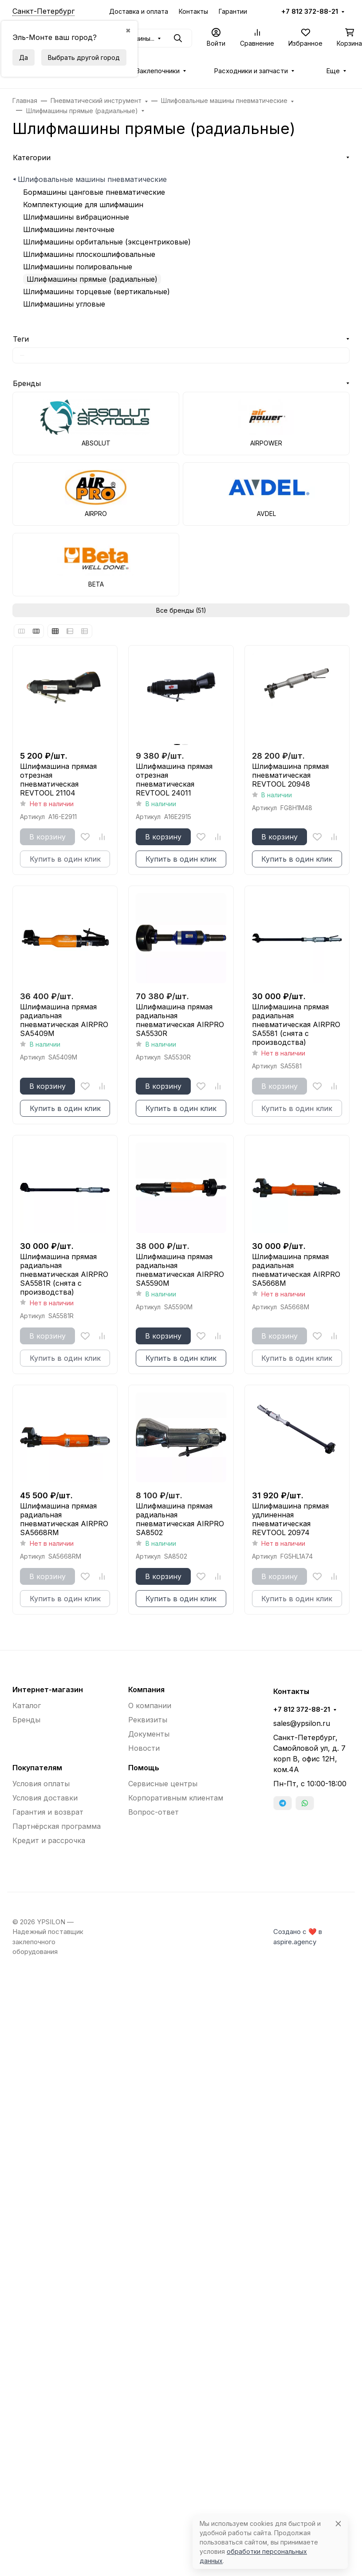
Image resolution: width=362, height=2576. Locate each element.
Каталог (26, 1705)
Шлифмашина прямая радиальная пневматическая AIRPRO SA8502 (180, 1519)
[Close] (338, 2523)
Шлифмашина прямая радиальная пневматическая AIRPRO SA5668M (296, 1270)
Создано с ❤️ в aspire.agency (297, 1937)
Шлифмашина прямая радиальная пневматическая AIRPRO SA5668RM (64, 1519)
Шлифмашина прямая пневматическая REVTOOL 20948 (290, 775)
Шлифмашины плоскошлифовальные (89, 254)
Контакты (193, 11)
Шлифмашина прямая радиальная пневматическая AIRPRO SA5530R (180, 1020)
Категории (32, 157)
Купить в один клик (181, 859)
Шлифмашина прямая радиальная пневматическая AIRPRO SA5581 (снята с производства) (296, 1024)
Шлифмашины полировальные (77, 266)
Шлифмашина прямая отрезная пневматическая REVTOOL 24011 (174, 779)
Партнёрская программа (56, 1826)
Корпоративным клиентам (175, 1797)
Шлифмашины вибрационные (76, 217)
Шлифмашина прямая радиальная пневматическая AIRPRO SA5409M (64, 1020)
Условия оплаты (41, 1783)
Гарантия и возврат (47, 1812)
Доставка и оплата (138, 11)
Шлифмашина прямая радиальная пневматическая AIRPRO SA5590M (180, 1270)
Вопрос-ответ (153, 1812)
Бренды (27, 383)
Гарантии (233, 11)
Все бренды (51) (181, 610)
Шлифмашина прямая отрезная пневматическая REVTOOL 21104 (58, 779)
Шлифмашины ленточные (68, 229)
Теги (21, 339)
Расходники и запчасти (251, 71)
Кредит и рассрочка (48, 1840)
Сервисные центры (162, 1783)
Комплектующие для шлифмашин (83, 204)
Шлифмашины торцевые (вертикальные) (96, 291)
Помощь (143, 1767)
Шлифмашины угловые (64, 303)
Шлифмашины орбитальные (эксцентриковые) (107, 241)
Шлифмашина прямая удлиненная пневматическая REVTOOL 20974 (290, 1519)
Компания (146, 1689)
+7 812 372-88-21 (309, 12)
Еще (333, 71)
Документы (148, 1733)
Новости (144, 1748)
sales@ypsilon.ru (301, 1723)
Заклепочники (158, 71)
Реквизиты (147, 1719)
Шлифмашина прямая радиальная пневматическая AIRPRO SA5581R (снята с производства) (64, 1274)
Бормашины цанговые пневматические (94, 192)
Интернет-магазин (47, 1689)
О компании (149, 1705)
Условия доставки (45, 1797)
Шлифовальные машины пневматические (92, 179)
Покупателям (37, 1767)
